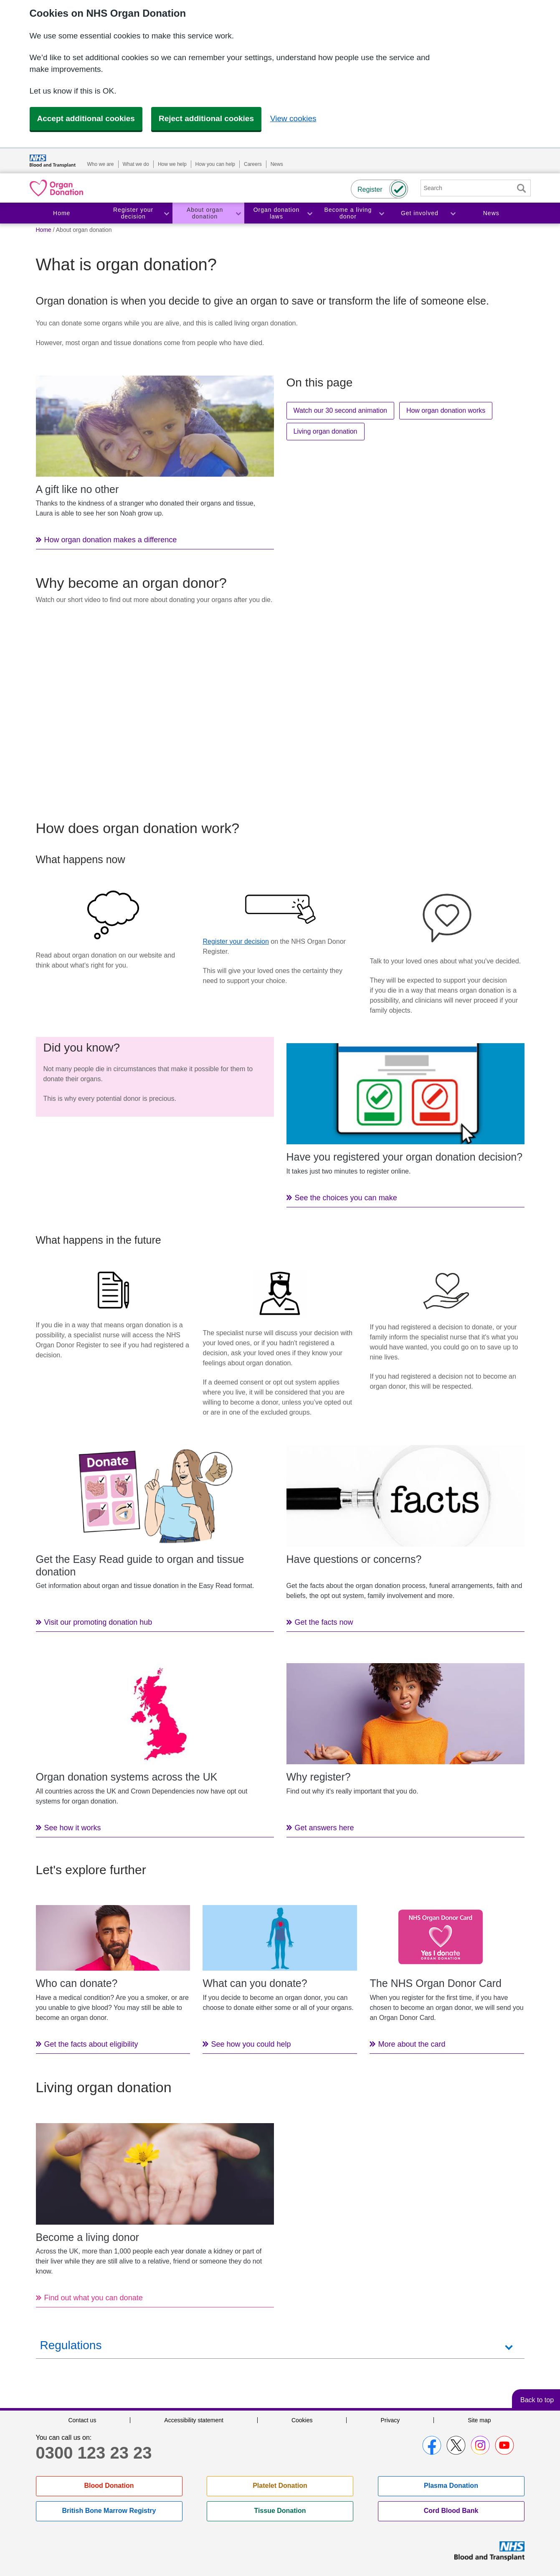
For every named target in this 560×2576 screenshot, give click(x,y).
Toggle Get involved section (452, 213)
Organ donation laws (276, 213)
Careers (253, 164)
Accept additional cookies (86, 118)
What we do (136, 164)
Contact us (82, 2420)
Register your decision (133, 213)
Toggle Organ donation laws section (309, 213)
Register (370, 189)
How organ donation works (445, 410)
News (277, 164)
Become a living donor (348, 213)
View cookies (293, 118)
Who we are (100, 164)
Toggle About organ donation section (238, 213)
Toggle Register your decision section (166, 213)
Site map (479, 2420)
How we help (172, 164)
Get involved (419, 213)
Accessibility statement (193, 2420)
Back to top (537, 2399)
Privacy (390, 2420)
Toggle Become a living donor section (381, 213)
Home (61, 213)
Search (521, 188)
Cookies (302, 2420)
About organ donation (205, 213)
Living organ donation (325, 431)
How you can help (215, 164)
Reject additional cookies (206, 118)
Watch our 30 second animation (340, 410)
